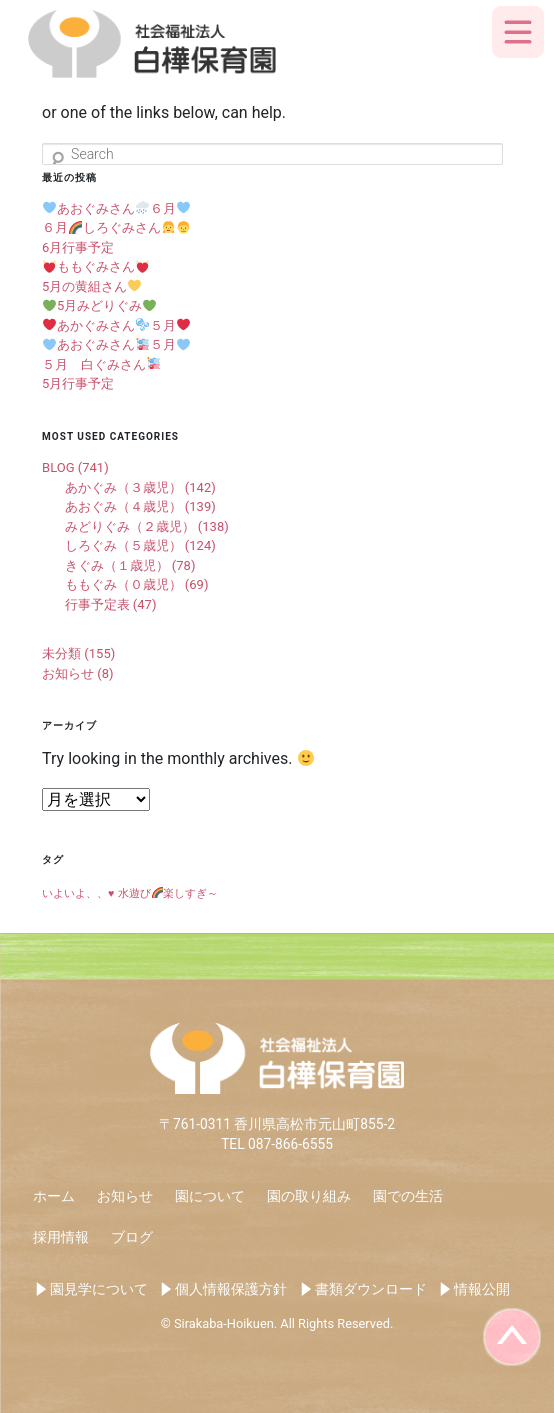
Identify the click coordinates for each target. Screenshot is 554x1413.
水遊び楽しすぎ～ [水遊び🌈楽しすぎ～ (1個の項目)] (168, 893)
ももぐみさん (96, 266)
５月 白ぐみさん (101, 364)
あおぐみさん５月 (116, 344)
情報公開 (482, 1289)
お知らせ (125, 1196)
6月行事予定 (78, 247)
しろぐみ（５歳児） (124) (140, 545)
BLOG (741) (75, 467)
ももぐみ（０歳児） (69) (137, 584)
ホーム (54, 1196)
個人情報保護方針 (231, 1289)
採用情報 (61, 1237)
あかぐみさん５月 (116, 325)
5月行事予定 (78, 383)
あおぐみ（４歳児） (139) (140, 506)
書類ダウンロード (371, 1289)
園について (210, 1196)
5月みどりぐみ (99, 305)
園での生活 (408, 1196)
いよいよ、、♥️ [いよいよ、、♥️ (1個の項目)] (78, 893)
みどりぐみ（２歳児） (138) (147, 526)
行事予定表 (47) (111, 604)
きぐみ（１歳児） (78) (130, 565)
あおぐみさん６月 (116, 208)
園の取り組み (309, 1196)
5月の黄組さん (91, 286)
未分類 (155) (78, 653)
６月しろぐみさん (116, 227)
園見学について (99, 1289)
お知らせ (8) (78, 673)
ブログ (132, 1237)
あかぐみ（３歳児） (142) (140, 487)
